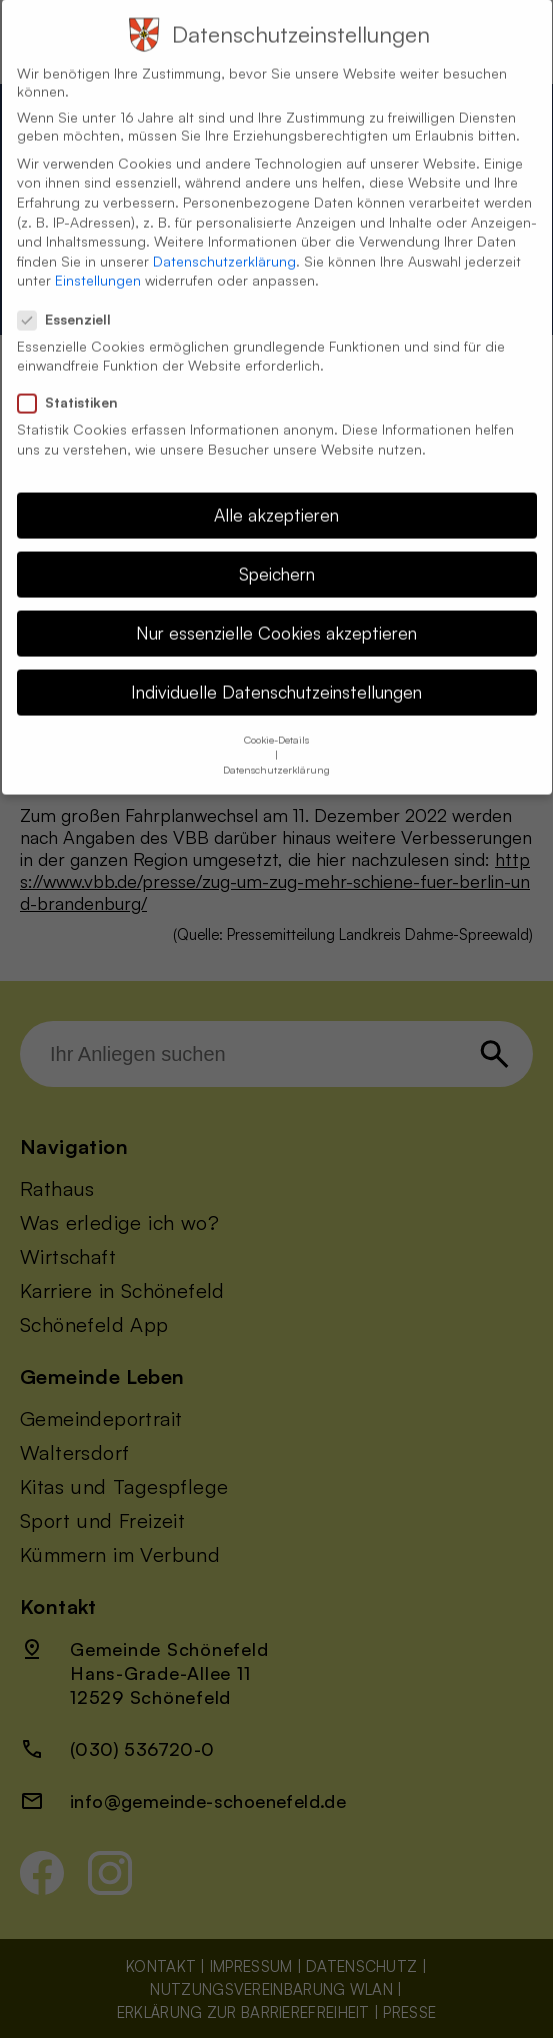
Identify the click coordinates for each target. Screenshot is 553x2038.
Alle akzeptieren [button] (276, 499)
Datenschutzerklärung (224, 245)
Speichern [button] (277, 558)
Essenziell (72, 304)
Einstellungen (98, 264)
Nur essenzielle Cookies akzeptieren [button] (276, 617)
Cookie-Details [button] (276, 723)
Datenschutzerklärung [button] (276, 753)
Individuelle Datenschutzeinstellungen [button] (276, 676)
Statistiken (76, 387)
